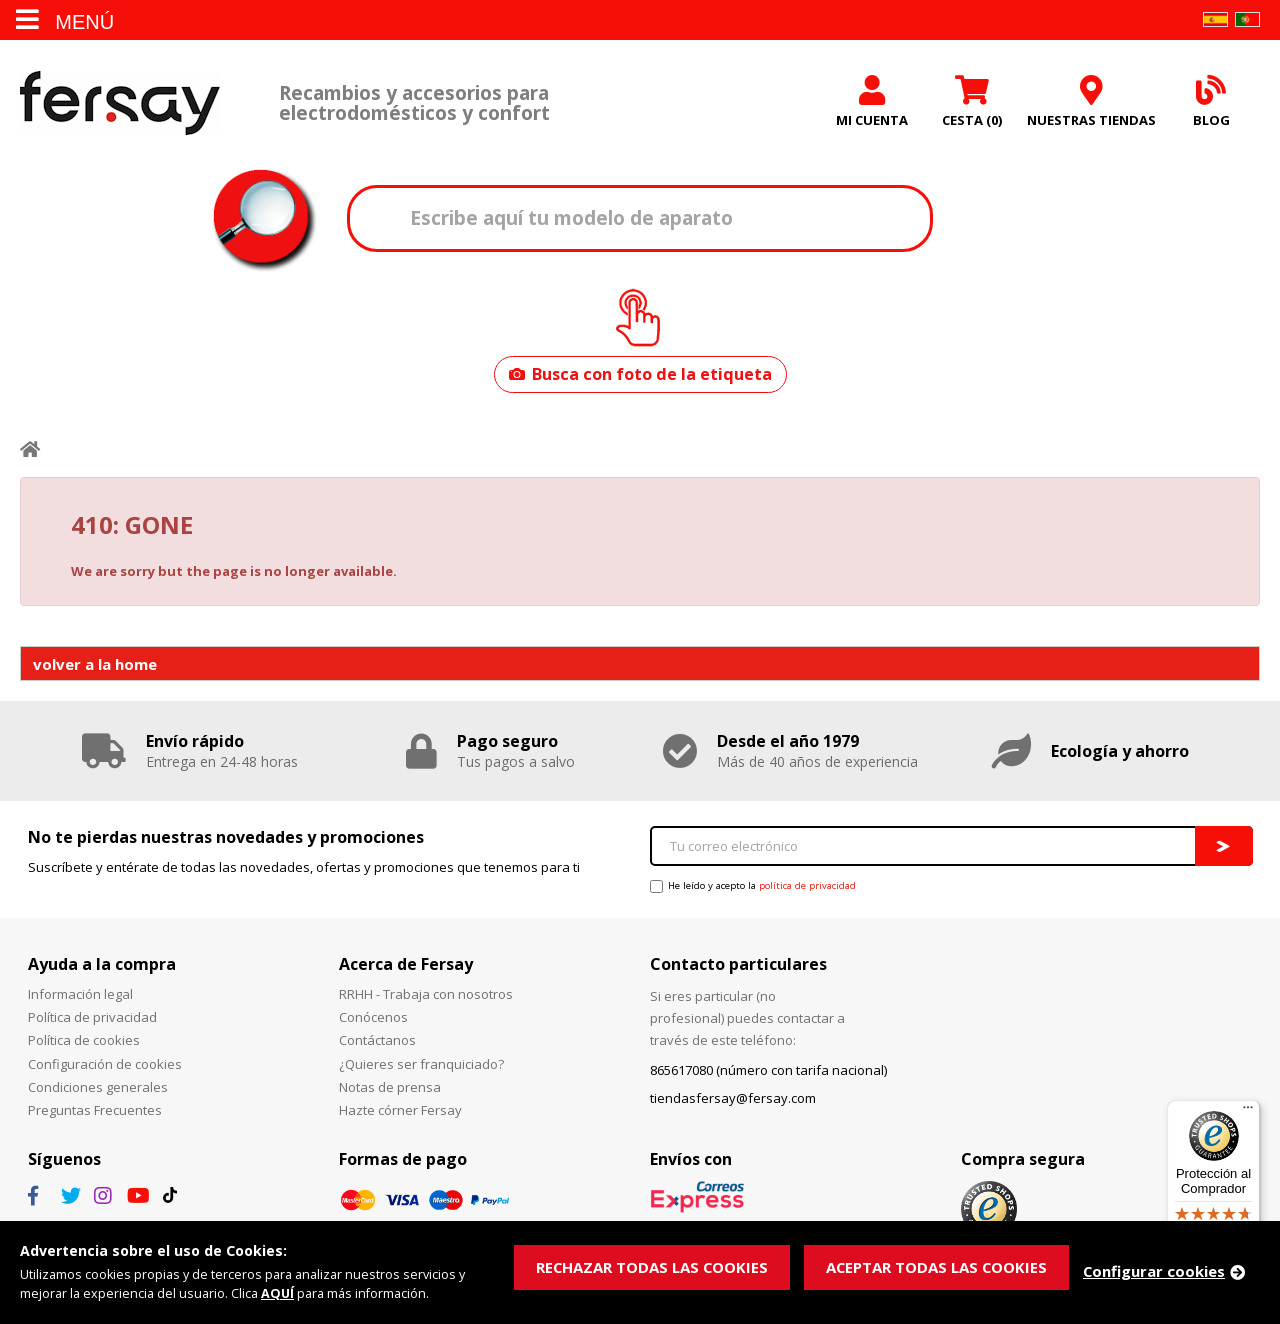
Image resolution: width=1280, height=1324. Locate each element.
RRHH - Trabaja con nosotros (426, 994)
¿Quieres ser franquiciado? (421, 1064)
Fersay (120, 102)
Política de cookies (84, 1040)
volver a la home (95, 664)
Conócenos (373, 1017)
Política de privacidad (92, 1017)
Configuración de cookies (105, 1064)
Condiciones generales (98, 1087)
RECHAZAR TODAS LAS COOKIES (653, 1267)
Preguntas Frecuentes (95, 1110)
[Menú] (1248, 1112)
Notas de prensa (390, 1087)
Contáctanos (377, 1040)
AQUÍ (278, 1294)
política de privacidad (807, 885)
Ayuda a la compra (102, 964)
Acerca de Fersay (406, 964)
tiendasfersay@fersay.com (733, 1098)
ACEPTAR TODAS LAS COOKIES (939, 1267)
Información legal (80, 994)
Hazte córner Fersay (400, 1110)
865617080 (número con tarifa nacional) (768, 1070)
